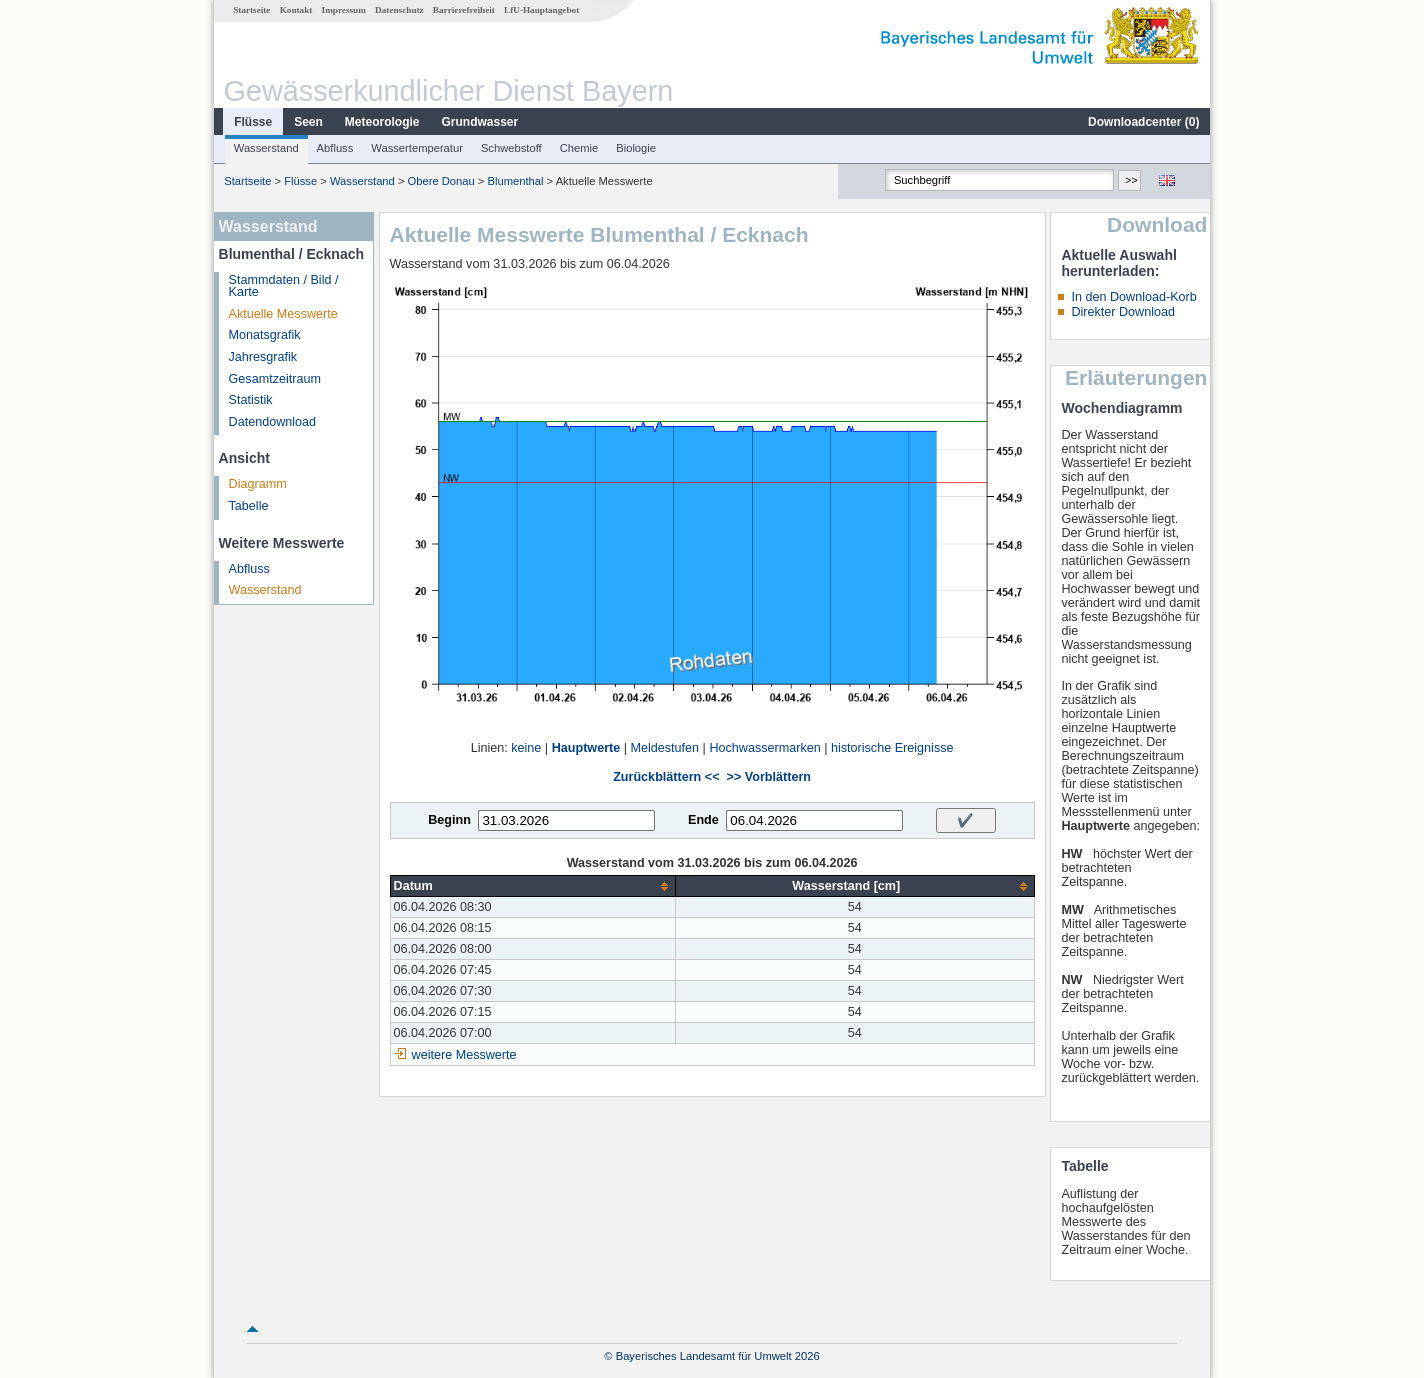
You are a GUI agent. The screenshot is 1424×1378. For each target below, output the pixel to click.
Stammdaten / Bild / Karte (284, 286)
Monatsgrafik (265, 335)
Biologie (636, 148)
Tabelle (249, 506)
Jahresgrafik (263, 357)
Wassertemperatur (417, 148)
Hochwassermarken (764, 748)
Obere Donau (441, 181)
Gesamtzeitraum (275, 379)
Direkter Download (1123, 312)
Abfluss (335, 148)
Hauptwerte (586, 748)
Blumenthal (516, 181)
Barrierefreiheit (464, 10)
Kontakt (296, 10)
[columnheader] (532, 886)
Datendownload (273, 422)
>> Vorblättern (769, 777)
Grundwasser (480, 122)
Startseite (251, 10)
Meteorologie (382, 122)
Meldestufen (665, 748)
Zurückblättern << (666, 777)
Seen (308, 122)
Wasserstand (266, 148)
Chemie (579, 148)
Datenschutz (399, 10)
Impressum (344, 10)
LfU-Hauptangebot (541, 10)
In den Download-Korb (1133, 297)
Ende (703, 820)
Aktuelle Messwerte (283, 314)
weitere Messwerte (464, 1055)
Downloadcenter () (1143, 122)
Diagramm (258, 484)
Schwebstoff (511, 148)
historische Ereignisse (892, 748)
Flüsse (253, 122)
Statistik (251, 400)
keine (526, 748)
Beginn (449, 820)
